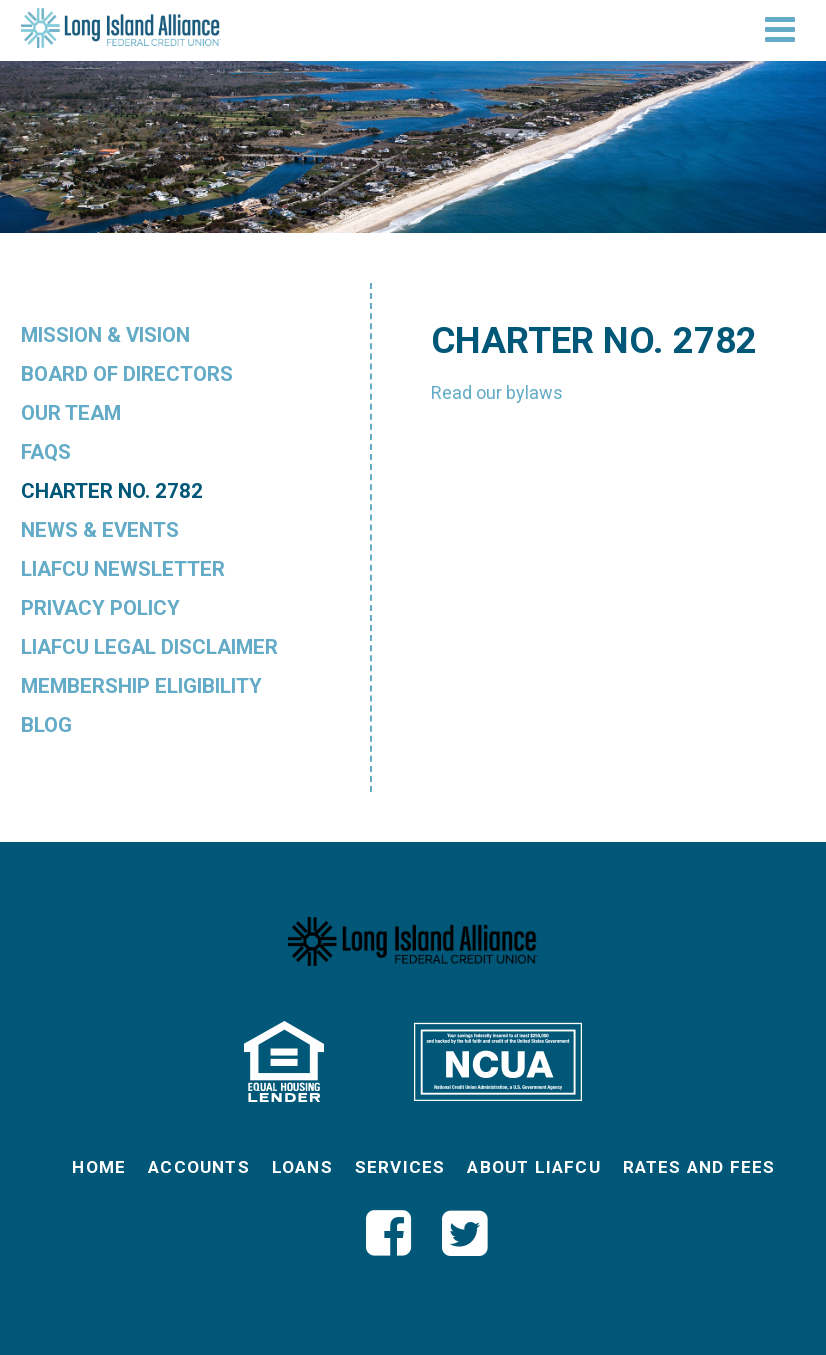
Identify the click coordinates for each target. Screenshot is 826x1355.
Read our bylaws (497, 392)
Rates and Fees (699, 1167)
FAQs (46, 452)
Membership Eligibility (141, 686)
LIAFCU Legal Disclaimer (149, 647)
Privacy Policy (100, 608)
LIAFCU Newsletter (123, 569)
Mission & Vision (105, 335)
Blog (46, 725)
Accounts (199, 1167)
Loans (302, 1167)
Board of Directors (127, 374)
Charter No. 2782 (112, 491)
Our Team (71, 413)
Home (99, 1167)
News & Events (100, 530)
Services (400, 1167)
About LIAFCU (533, 1167)
